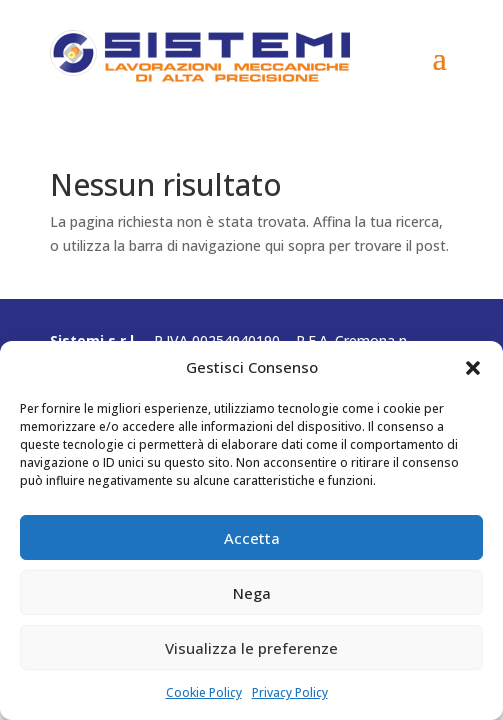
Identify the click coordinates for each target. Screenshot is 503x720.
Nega (252, 593)
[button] (473, 368)
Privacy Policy (290, 692)
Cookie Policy (204, 692)
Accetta (252, 538)
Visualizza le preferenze (251, 648)
